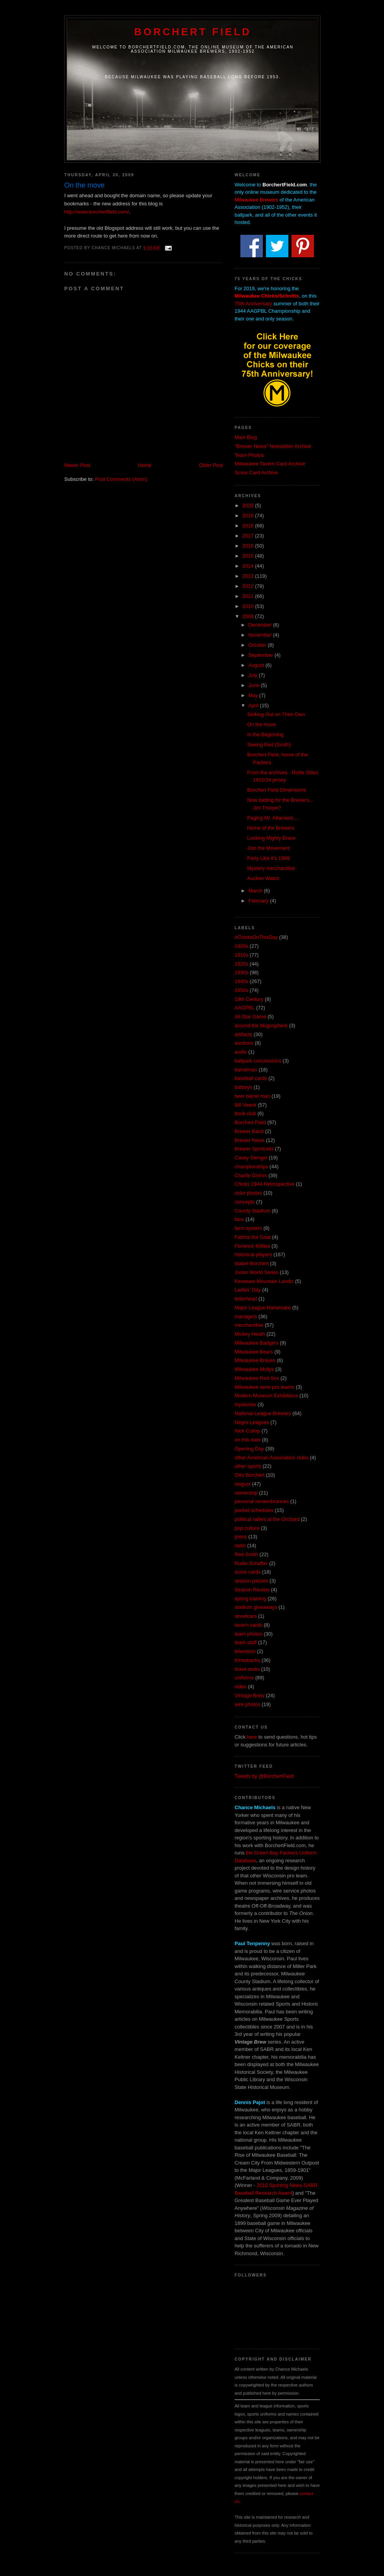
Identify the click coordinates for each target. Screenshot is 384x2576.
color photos (248, 1193)
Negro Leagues (252, 1422)
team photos (248, 1634)
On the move (261, 724)
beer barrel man (252, 1096)
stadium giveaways (256, 1607)
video (241, 1686)
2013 (248, 576)
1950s (241, 990)
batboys (243, 1087)
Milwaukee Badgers (256, 1343)
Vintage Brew (249, 1695)
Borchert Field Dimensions (276, 790)
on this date (248, 1440)
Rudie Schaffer (251, 1563)
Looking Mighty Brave (271, 838)
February (259, 901)
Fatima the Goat (253, 1237)
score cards (248, 1572)
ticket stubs (247, 1669)
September (261, 655)
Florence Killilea (252, 1246)
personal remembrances (262, 1501)
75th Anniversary (253, 304)
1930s (241, 972)
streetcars (246, 1616)
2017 (248, 536)
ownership (246, 1493)
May (254, 695)
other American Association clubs (272, 1457)
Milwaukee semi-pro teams (265, 1387)
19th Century (249, 999)
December (261, 625)
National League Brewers (263, 1413)
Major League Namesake (263, 1307)
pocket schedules (254, 1510)
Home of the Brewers (270, 828)
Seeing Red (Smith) (269, 744)
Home (145, 465)
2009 (248, 616)
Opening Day (249, 1449)
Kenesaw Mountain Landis (264, 1281)
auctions (244, 1043)
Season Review (252, 1590)
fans (239, 1219)
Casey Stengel (251, 1158)
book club (245, 1113)
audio (241, 1052)
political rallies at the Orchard (267, 1519)
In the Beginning (265, 734)
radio (240, 1545)
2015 (248, 556)
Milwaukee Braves (255, 1360)
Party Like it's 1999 (268, 858)
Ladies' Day (248, 1290)
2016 (248, 546)
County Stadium (253, 1211)
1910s (241, 955)
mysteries (245, 1404)
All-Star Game (250, 1016)
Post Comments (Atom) (121, 479)
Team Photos (249, 455)
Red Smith (246, 1554)
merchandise (249, 1325)
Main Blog (246, 437)
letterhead (246, 1299)
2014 (248, 566)
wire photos (247, 1704)
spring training (250, 1598)
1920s (241, 964)
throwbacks (247, 1660)
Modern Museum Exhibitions (266, 1395)
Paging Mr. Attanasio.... (273, 818)
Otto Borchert (249, 1475)
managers (246, 1316)
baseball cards (251, 1078)
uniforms (244, 1678)
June (255, 685)
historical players (253, 1254)
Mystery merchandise (271, 868)
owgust (242, 1484)
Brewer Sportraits (254, 1149)
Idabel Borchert (252, 1263)
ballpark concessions (258, 1061)
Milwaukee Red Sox (257, 1378)
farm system (248, 1228)
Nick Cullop (247, 1431)
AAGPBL (245, 1008)
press (241, 1536)
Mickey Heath (250, 1334)
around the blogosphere (261, 1025)
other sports (248, 1466)
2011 (248, 596)
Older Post (211, 465)
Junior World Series (256, 1272)
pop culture (247, 1528)
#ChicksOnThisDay (256, 937)
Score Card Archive (256, 472)
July (254, 675)
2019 (248, 515)
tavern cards (248, 1625)
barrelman (246, 1070)
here (252, 1737)
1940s (241, 981)
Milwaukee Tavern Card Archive (270, 464)
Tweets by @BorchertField (264, 1776)
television (245, 1651)
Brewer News (249, 1140)
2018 (248, 526)
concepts (245, 1202)
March (256, 891)
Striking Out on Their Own (276, 714)
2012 (248, 586)
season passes (251, 1581)
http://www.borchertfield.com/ (96, 212)
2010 (248, 606)
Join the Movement (268, 848)
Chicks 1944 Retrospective (265, 1184)
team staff (246, 1642)
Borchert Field (192, 32)
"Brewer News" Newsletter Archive (273, 446)
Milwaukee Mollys (254, 1369)
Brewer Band (249, 1131)
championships (251, 1166)
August (257, 665)
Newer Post (77, 465)
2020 (248, 505)
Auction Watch (263, 878)
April (254, 705)
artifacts (243, 1034)
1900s (241, 946)
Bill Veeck (245, 1105)
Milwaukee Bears (254, 1352)
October (258, 645)
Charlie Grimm (251, 1175)
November (261, 635)
